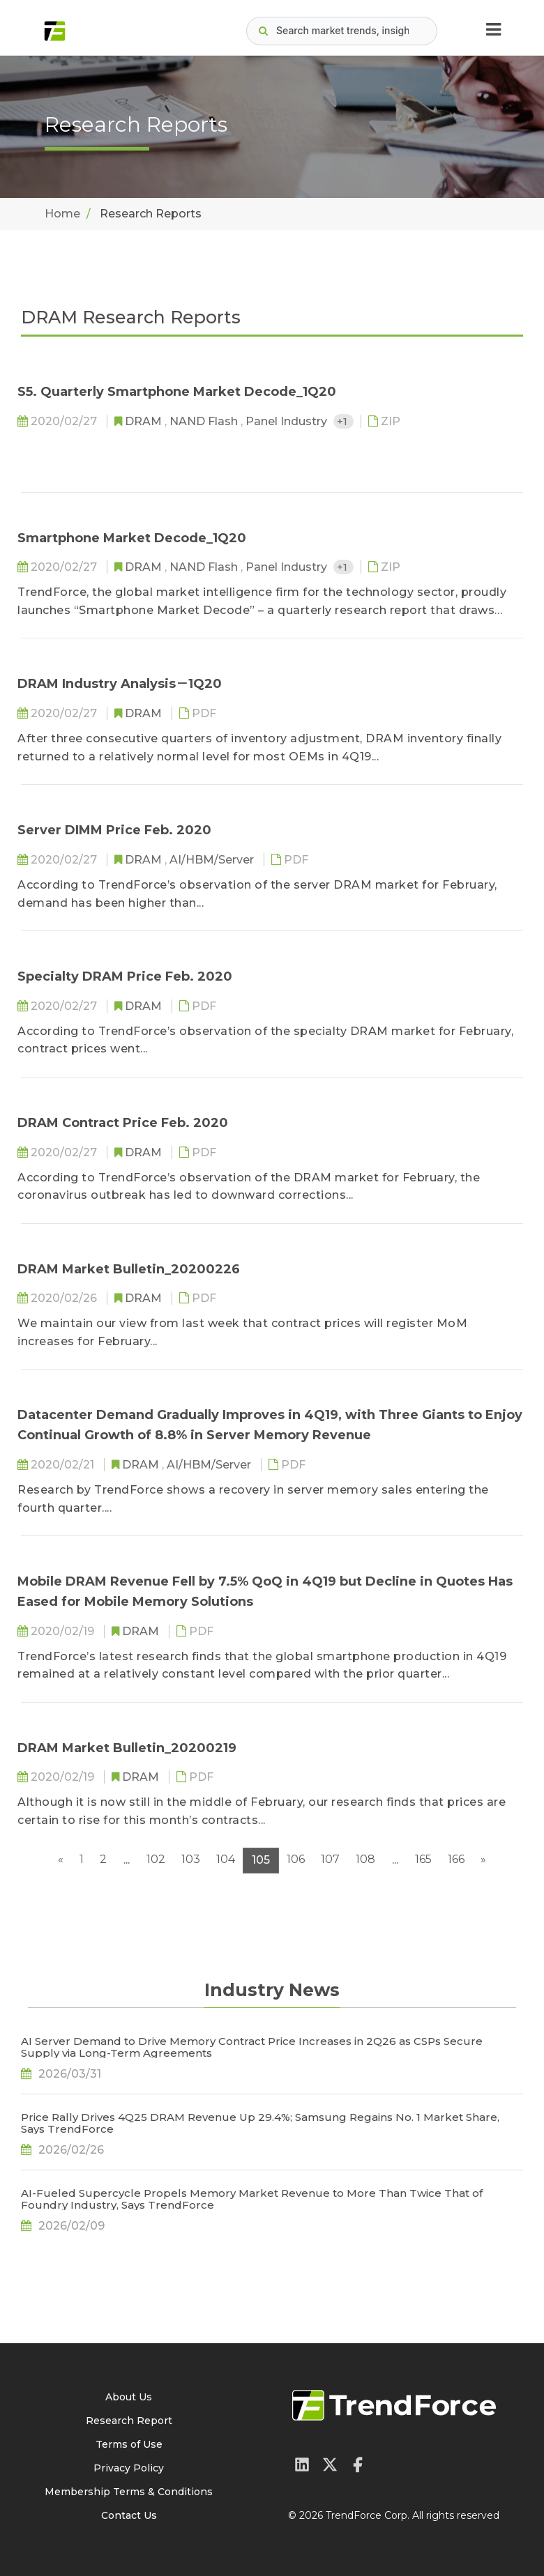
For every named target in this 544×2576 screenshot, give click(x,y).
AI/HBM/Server (213, 859)
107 (330, 1859)
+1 (343, 421)
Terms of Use (129, 2444)
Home (62, 213)
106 (296, 1859)
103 (190, 1859)
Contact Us (129, 2515)
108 (365, 1859)
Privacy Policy (128, 2468)
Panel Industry (287, 421)
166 (456, 1859)
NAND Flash (205, 421)
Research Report (129, 2420)
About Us (128, 2397)
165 (423, 1859)
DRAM (145, 421)
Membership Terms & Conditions (129, 2491)
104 (225, 1859)
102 (155, 1859)
